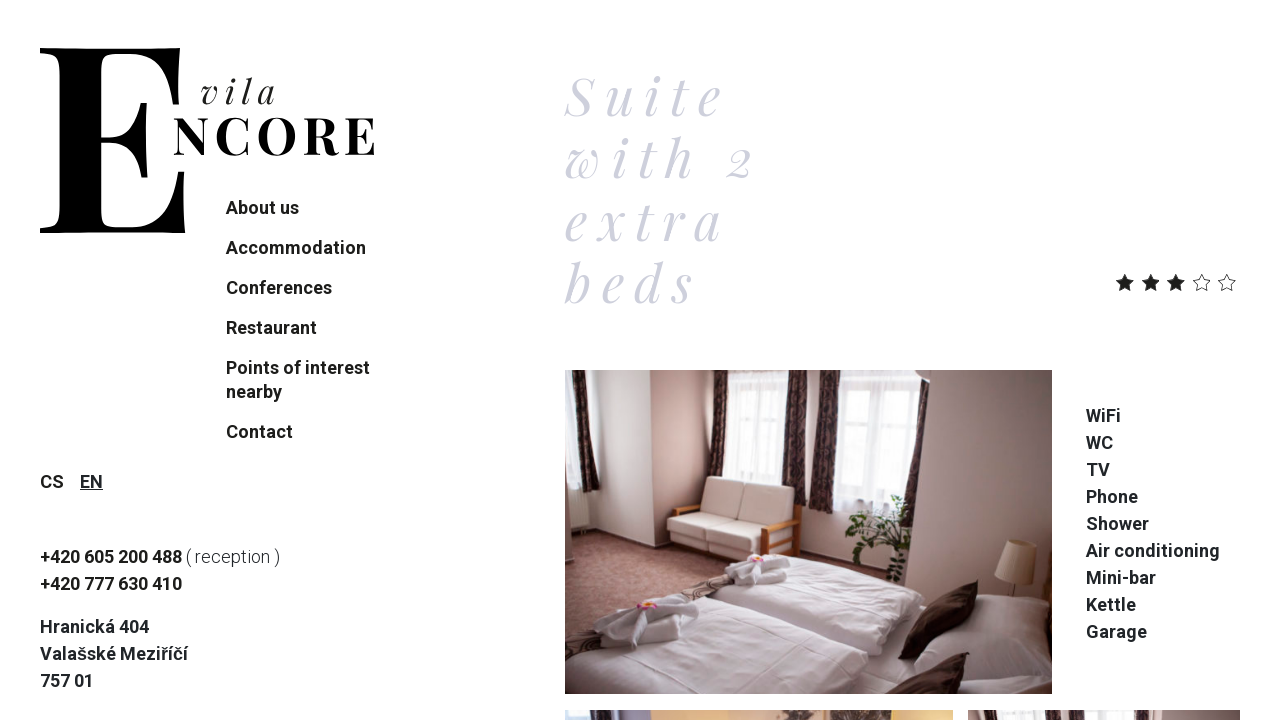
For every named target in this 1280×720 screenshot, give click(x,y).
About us (262, 207)
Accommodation (296, 247)
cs (52, 481)
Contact (259, 431)
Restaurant (271, 327)
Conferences (279, 287)
